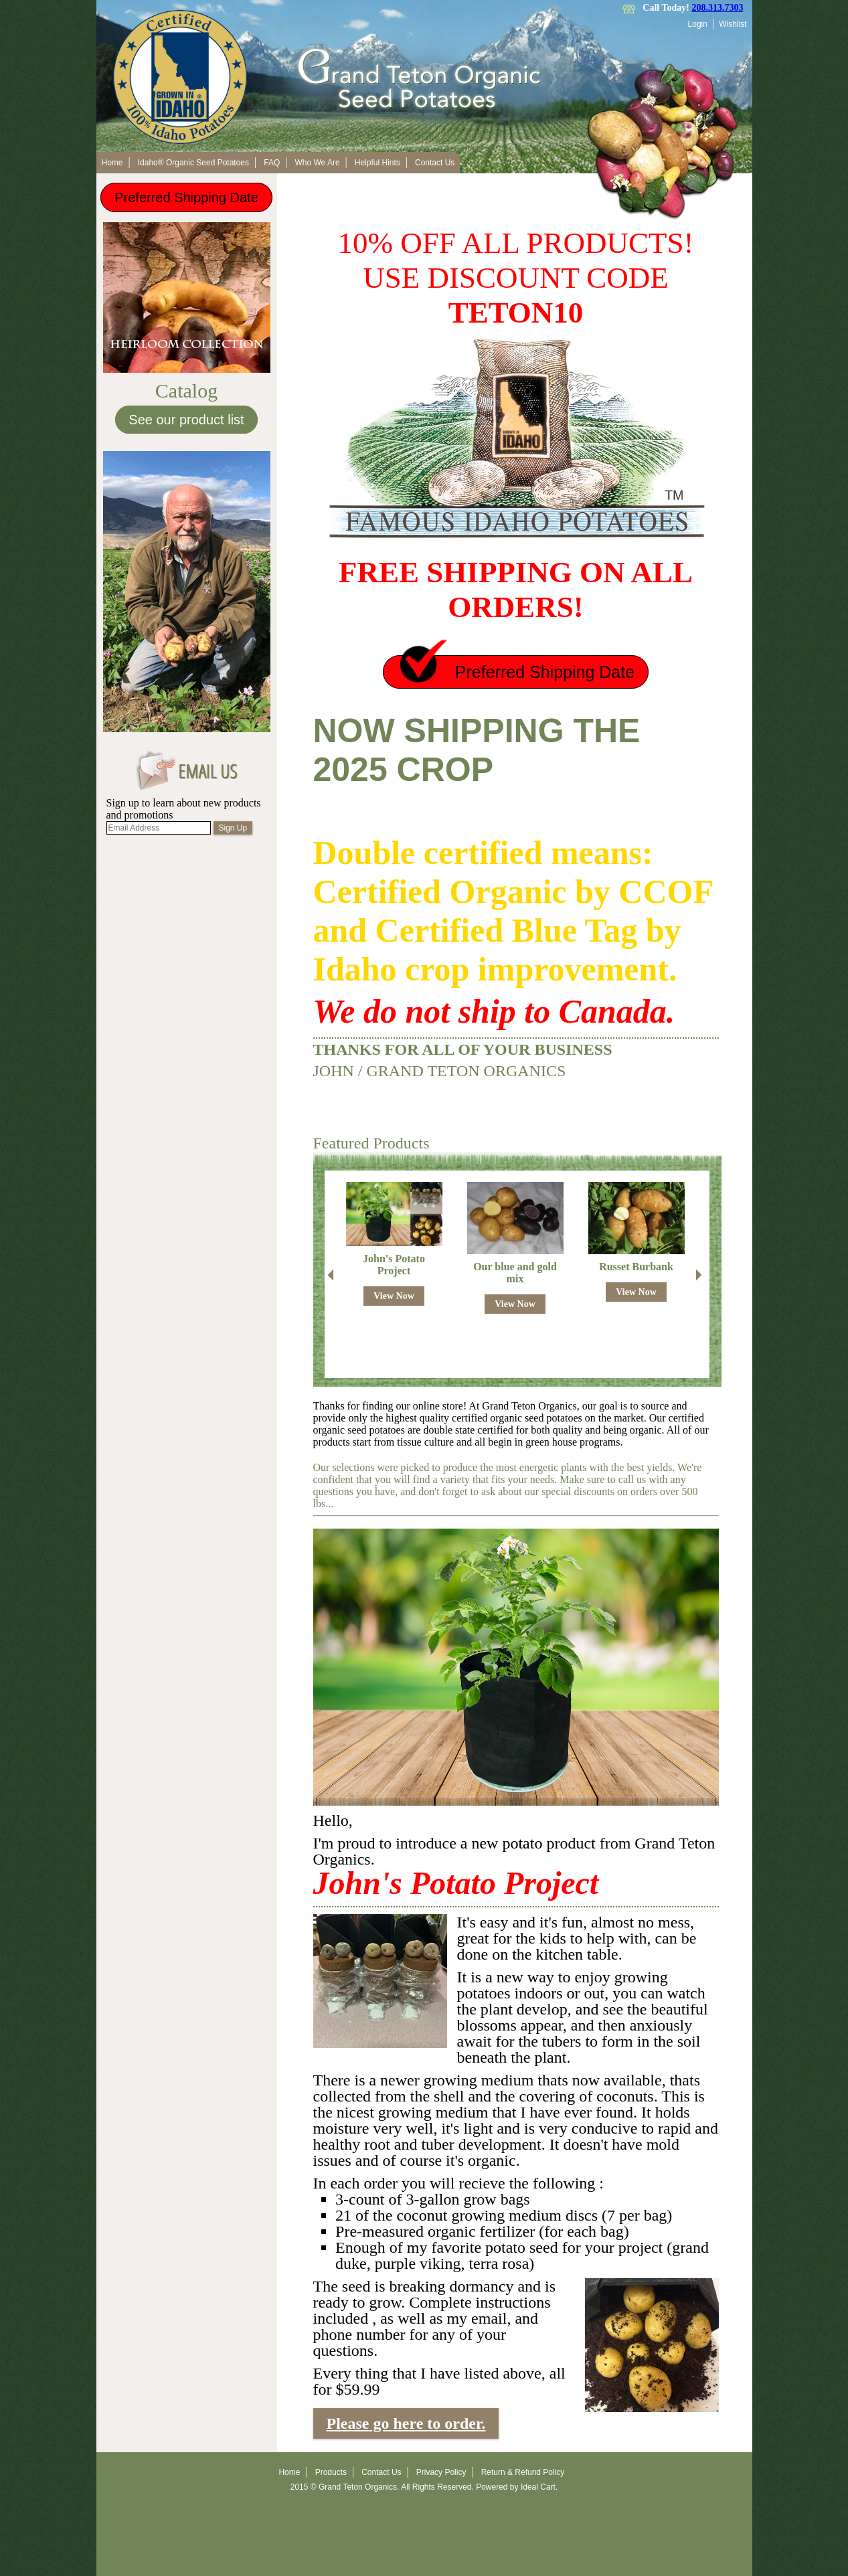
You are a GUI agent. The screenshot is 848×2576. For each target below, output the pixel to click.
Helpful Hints (377, 162)
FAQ (272, 162)
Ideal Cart (538, 2487)
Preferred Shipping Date (186, 197)
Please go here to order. (406, 2423)
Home (112, 162)
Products (331, 2472)
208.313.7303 (718, 8)
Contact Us (434, 162)
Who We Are (316, 162)
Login (697, 24)
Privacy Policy (441, 2472)
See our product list (186, 419)
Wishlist (732, 24)
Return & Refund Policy (523, 2472)
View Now (393, 1296)
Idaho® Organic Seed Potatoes (193, 162)
